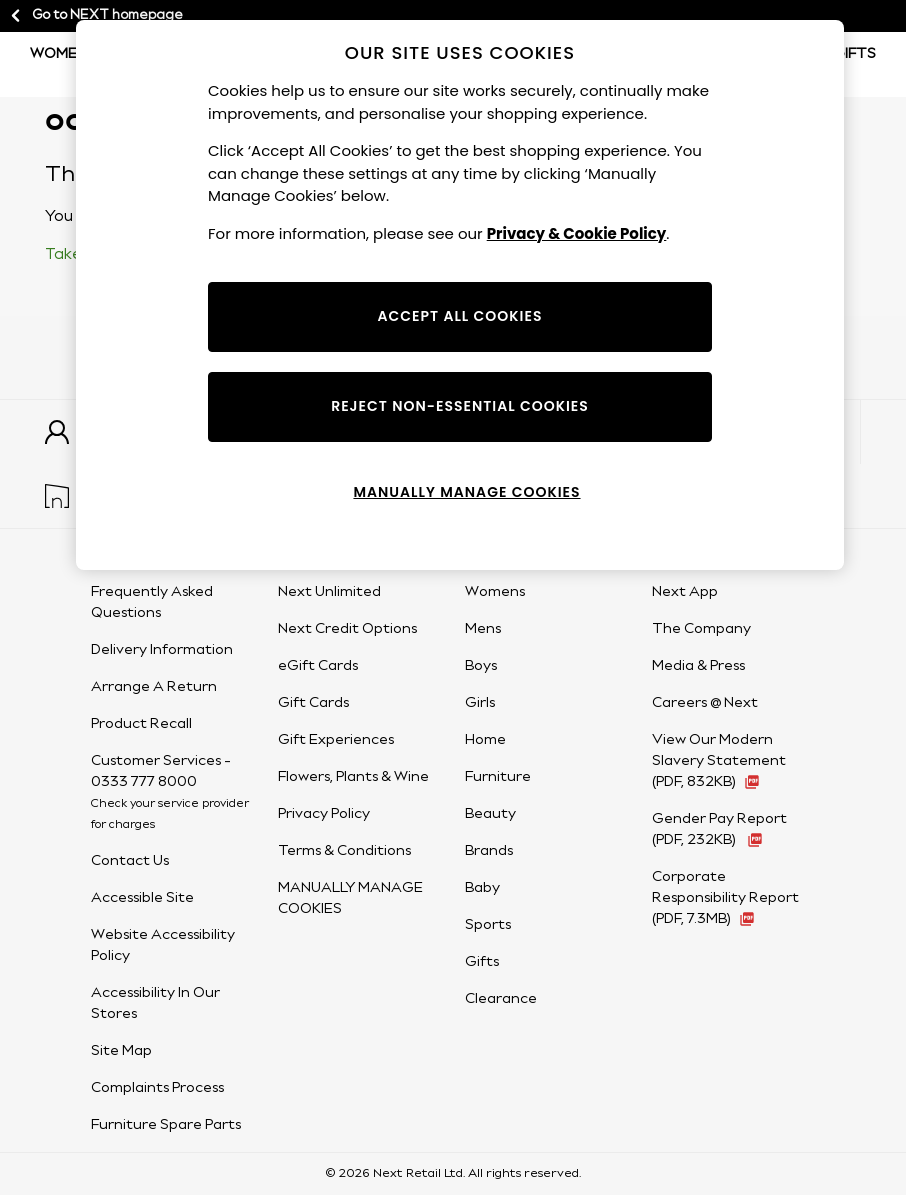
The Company (701, 629)
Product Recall (141, 724)
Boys (481, 666)
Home (485, 740)
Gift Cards (313, 703)
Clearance (501, 999)
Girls (480, 703)
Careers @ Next (705, 703)
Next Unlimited (329, 592)
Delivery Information (162, 650)
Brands (489, 851)
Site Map (121, 1051)
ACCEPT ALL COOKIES (460, 316)
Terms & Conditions (344, 851)
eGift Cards (318, 666)
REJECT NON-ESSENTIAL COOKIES (460, 406)
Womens (495, 592)
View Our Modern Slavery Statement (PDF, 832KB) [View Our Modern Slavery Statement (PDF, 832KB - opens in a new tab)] (719, 761)
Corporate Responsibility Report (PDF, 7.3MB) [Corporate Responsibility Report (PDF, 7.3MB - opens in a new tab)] (725, 898)
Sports (488, 925)
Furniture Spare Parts (166, 1125)
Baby (482, 888)
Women (58, 54)
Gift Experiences (336, 740)
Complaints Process (157, 1088)
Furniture (498, 777)
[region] (460, 295)
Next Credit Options (347, 629)
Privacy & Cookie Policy (577, 233)
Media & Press (698, 666)
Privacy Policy (324, 814)
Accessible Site (142, 898)
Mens (483, 629)
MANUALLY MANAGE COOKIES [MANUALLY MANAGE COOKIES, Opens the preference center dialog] (466, 492)
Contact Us (130, 861)
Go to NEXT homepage (95, 16)
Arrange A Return (154, 687)
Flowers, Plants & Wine (353, 777)
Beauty (490, 814)
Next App (685, 592)
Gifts (854, 54)
